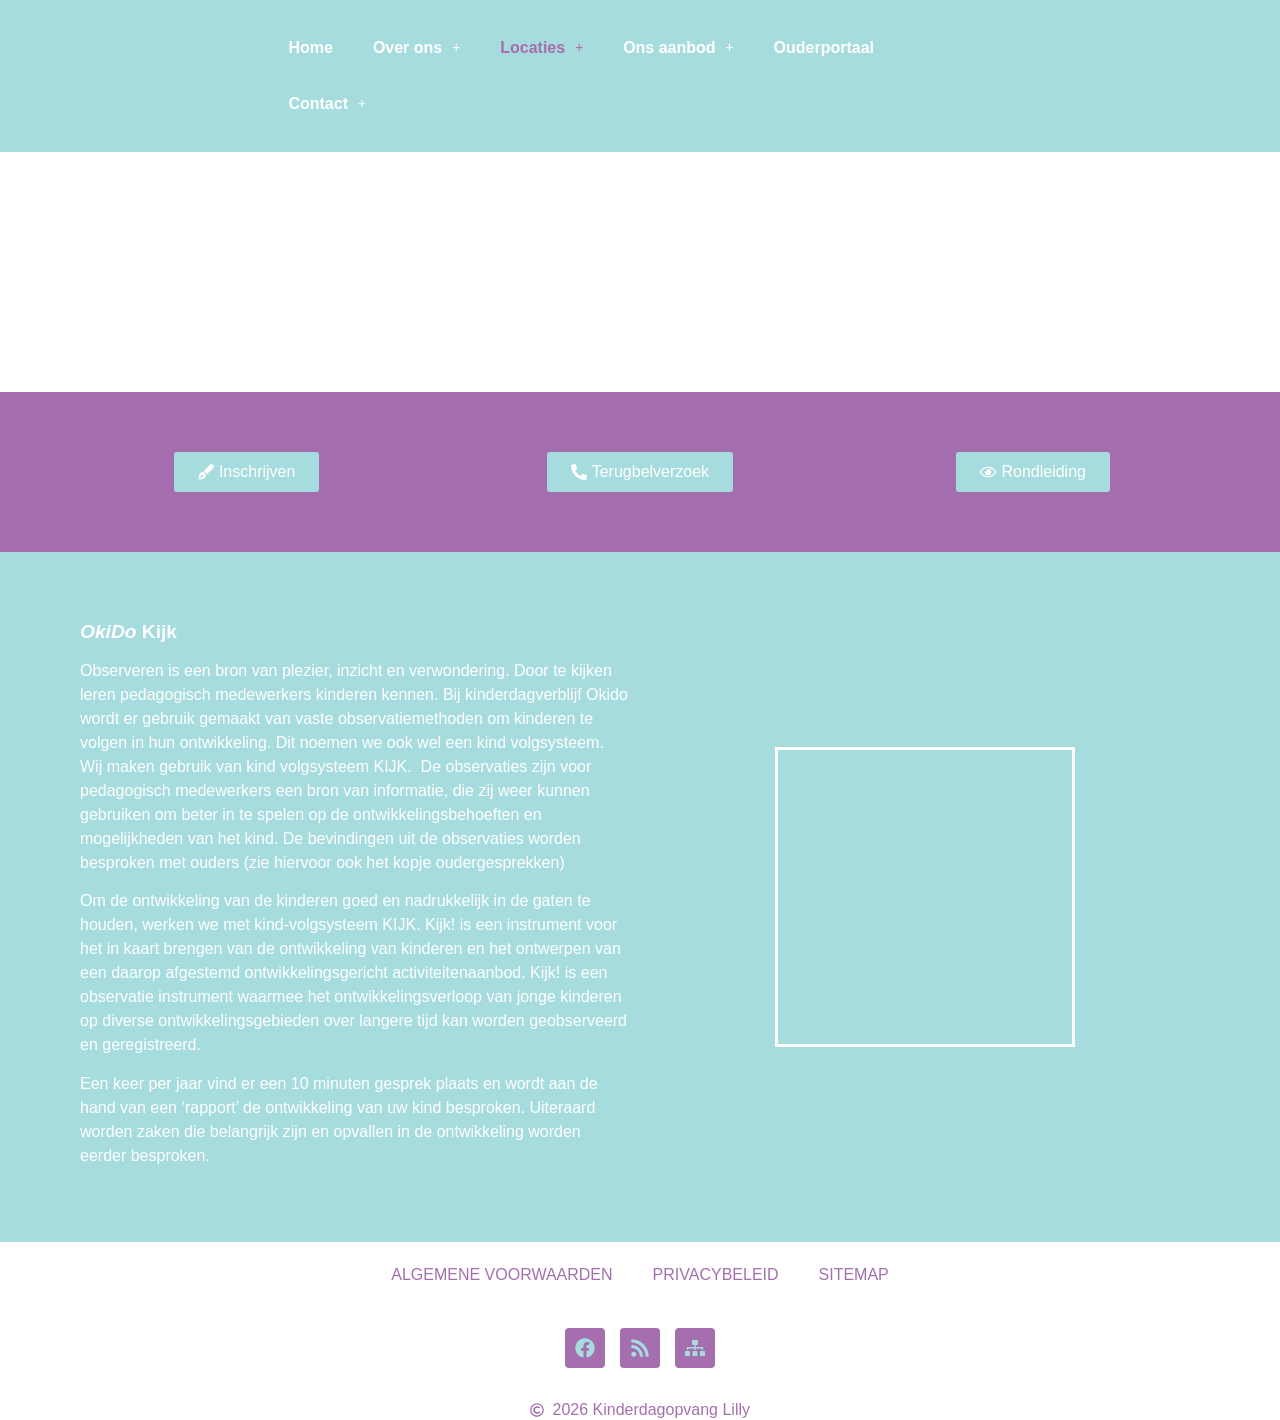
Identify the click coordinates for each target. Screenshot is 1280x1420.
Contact (327, 103)
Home (310, 47)
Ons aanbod (678, 47)
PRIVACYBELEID (716, 1274)
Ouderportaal (824, 47)
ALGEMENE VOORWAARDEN (501, 1274)
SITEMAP (854, 1274)
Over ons (416, 47)
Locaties (541, 47)
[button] (416, 48)
